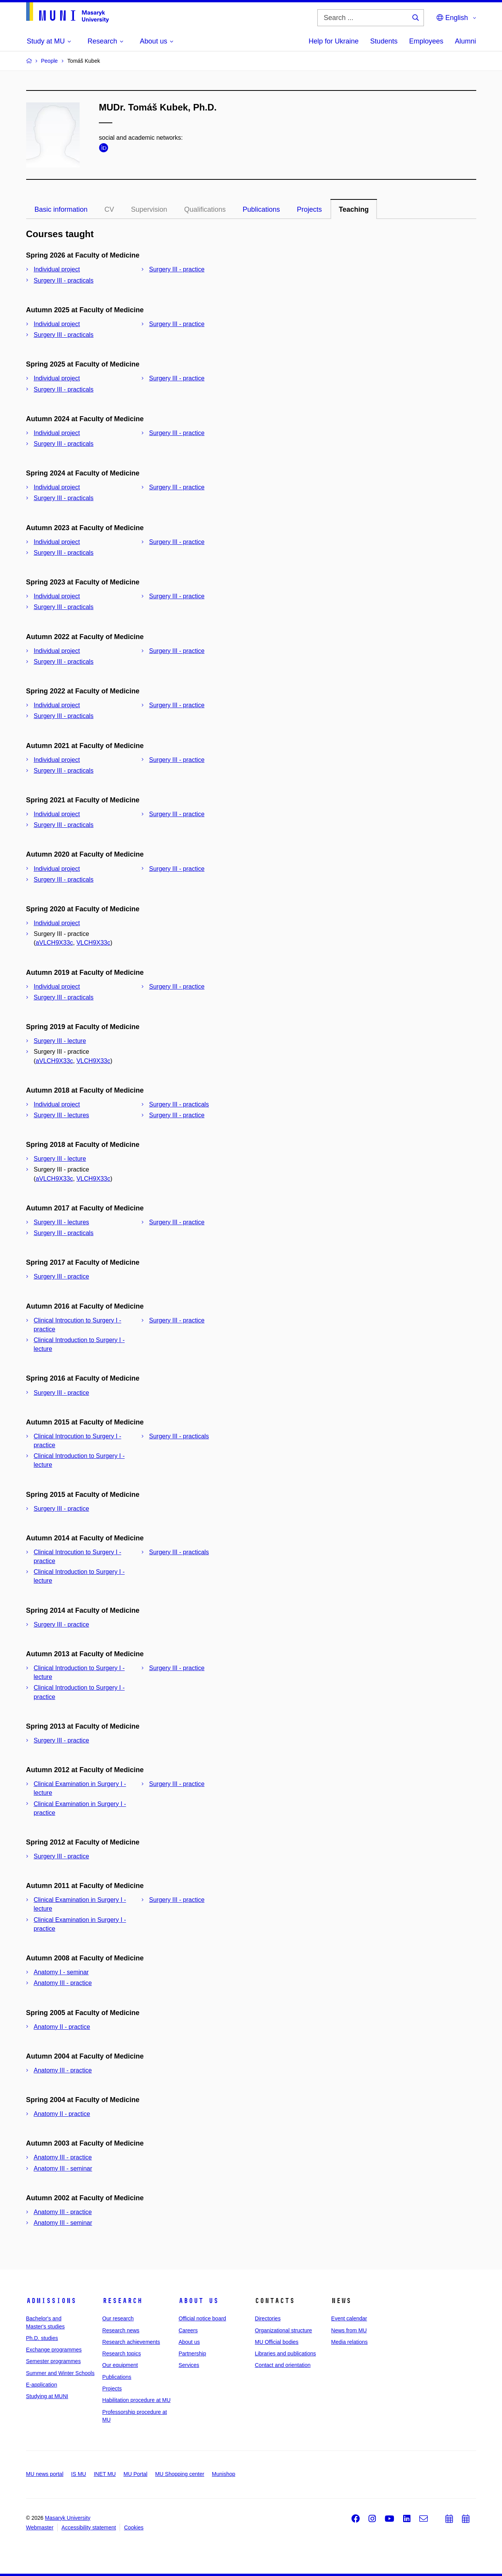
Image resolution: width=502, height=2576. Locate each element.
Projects (309, 209)
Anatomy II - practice (62, 2027)
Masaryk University (67, 2518)
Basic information (61, 209)
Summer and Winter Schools (60, 2373)
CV (109, 209)
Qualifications (205, 209)
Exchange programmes (54, 2350)
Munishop (223, 2474)
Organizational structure (283, 2330)
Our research (118, 2318)
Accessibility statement (89, 2527)
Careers (188, 2330)
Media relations (349, 2342)
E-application (41, 2385)
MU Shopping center (179, 2474)
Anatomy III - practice (63, 1983)
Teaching (354, 209)
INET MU (105, 2474)
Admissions (51, 2300)
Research (122, 2300)
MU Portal (135, 2474)
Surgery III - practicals (64, 280)
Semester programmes (53, 2361)
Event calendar (349, 2318)
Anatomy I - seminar (61, 1972)
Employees (426, 41)
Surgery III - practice (177, 269)
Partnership (192, 2353)
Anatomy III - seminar (63, 2168)
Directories (267, 2318)
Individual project (57, 269)
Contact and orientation (282, 2365)
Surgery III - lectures (61, 1115)
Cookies (133, 2527)
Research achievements (131, 2342)
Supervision (149, 209)
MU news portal (44, 2474)
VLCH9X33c (93, 942)
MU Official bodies (276, 2342)
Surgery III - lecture (60, 1041)
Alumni (465, 41)
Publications (261, 209)
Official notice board (202, 2318)
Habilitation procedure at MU (136, 2400)
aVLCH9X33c (54, 942)
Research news (121, 2330)
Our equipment (120, 2365)
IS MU (78, 2474)
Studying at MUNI (47, 2396)
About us (198, 2300)
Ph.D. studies (42, 2338)
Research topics (121, 2353)
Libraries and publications (285, 2353)
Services (188, 2365)
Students (383, 41)
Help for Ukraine (334, 41)
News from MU (349, 2330)
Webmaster (39, 2527)
